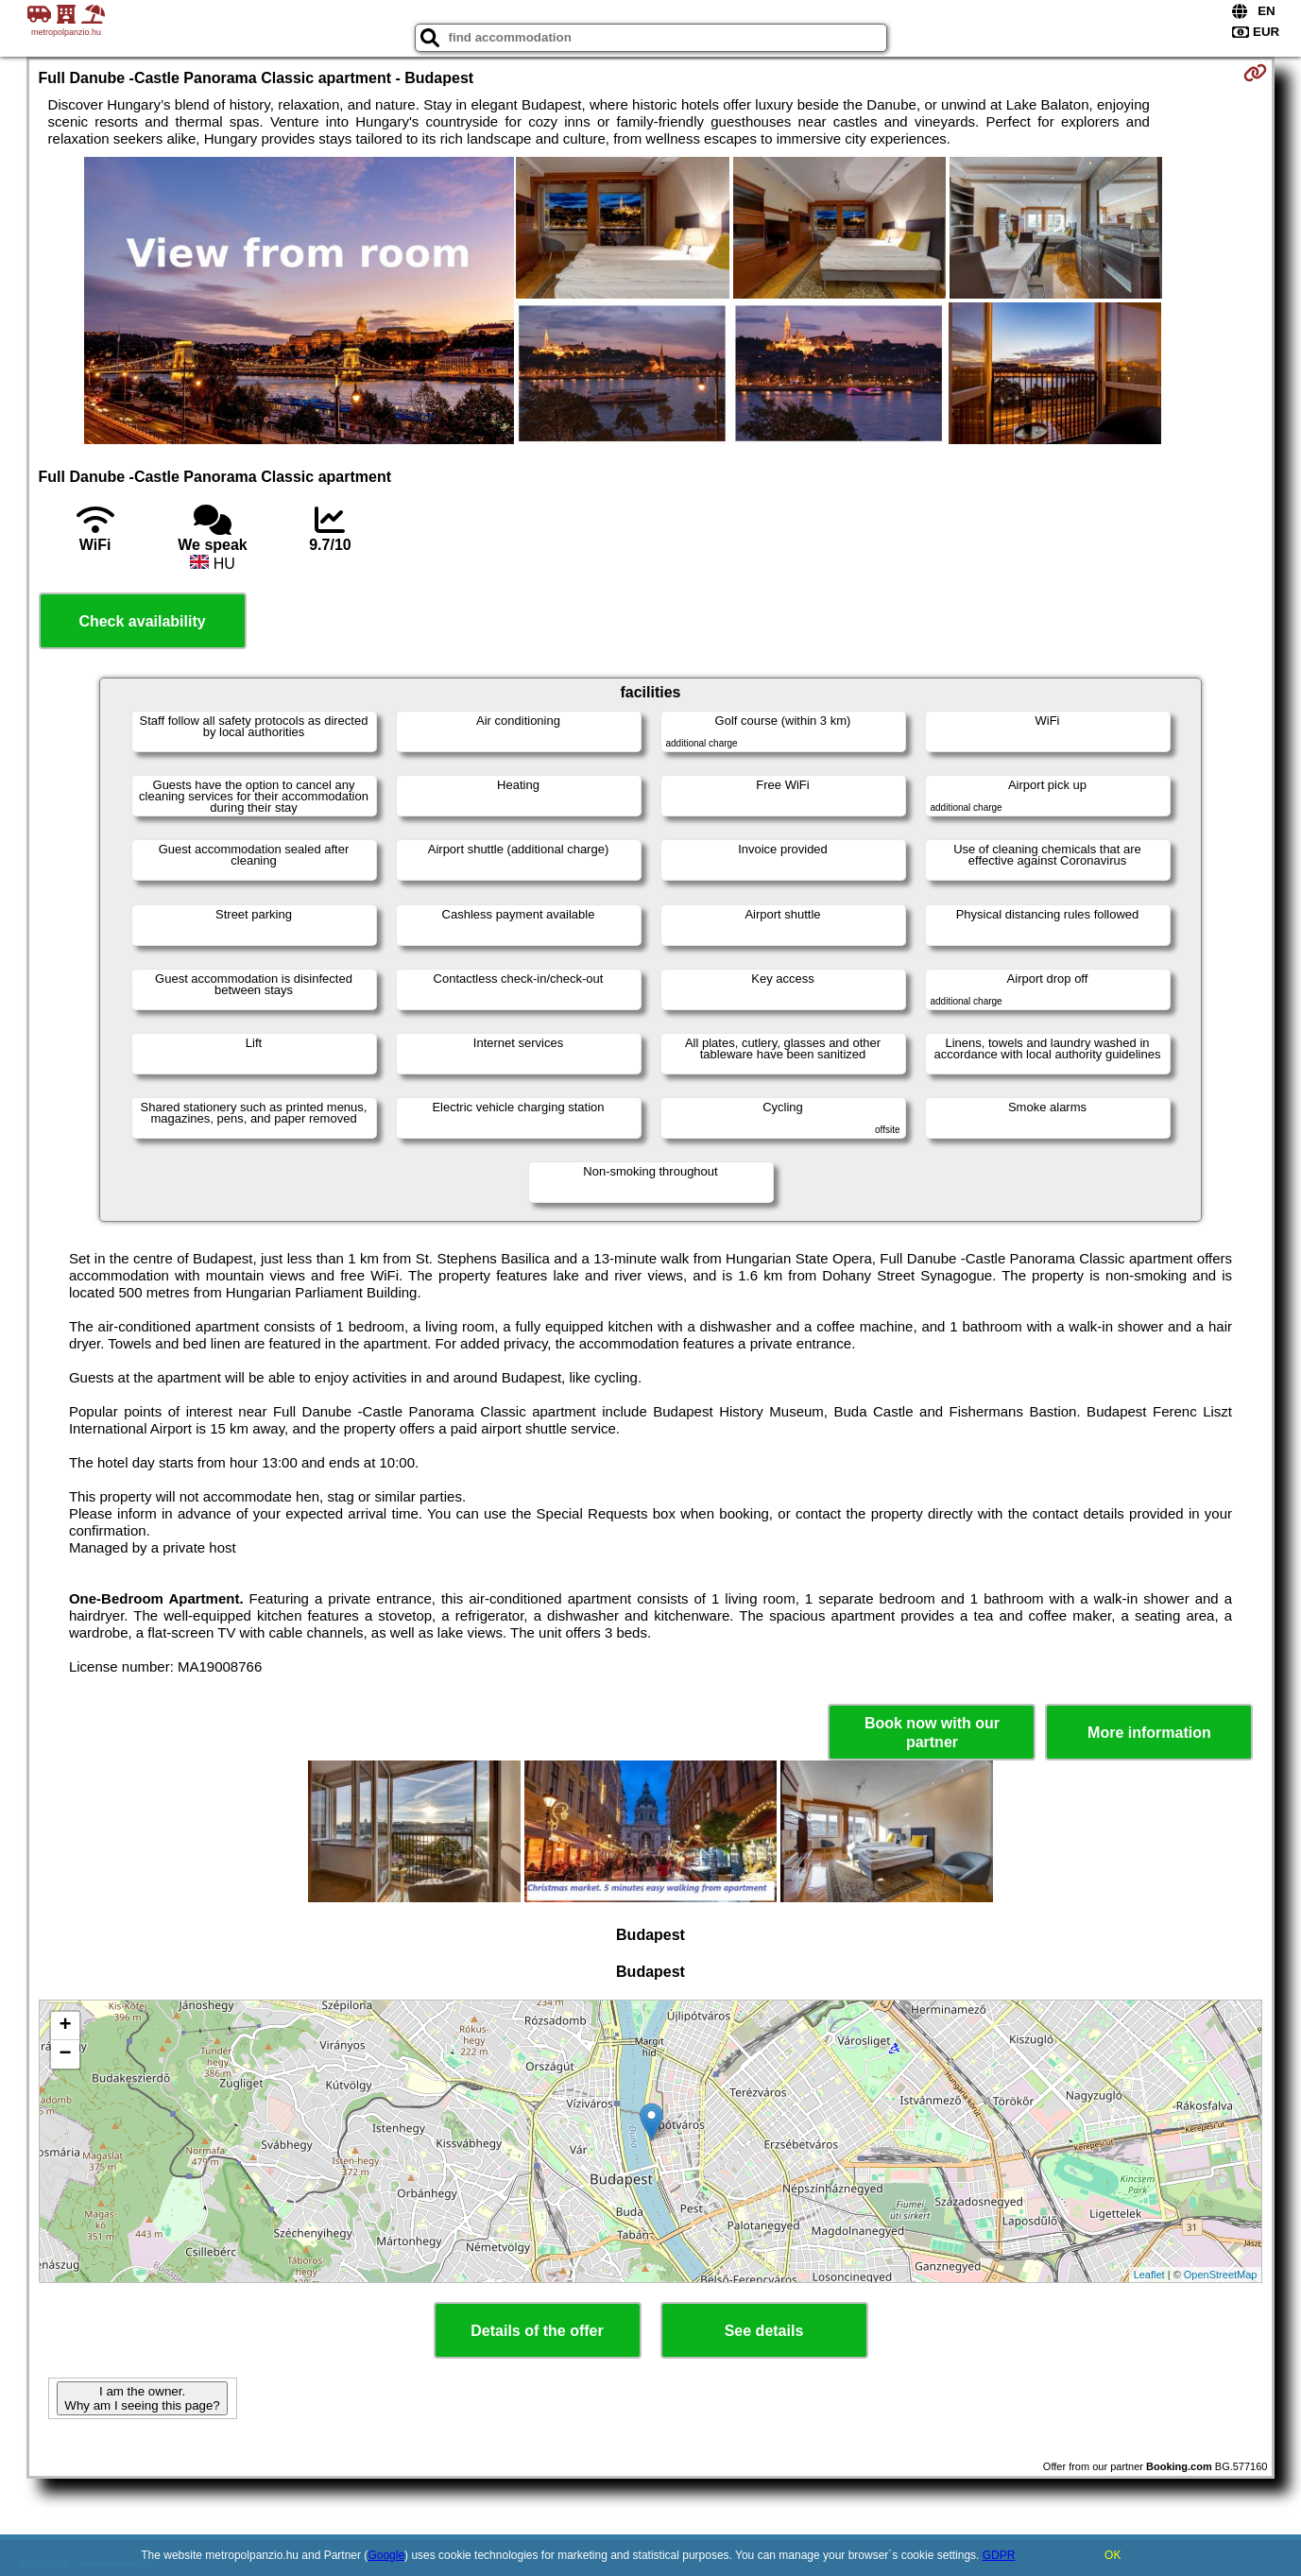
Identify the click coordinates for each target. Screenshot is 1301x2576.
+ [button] (65, 2026)
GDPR (999, 2555)
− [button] (65, 2054)
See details (764, 2331)
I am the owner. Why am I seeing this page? (141, 2398)
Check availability (141, 621)
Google (386, 2555)
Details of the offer (537, 2331)
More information (1149, 1733)
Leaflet (1149, 2274)
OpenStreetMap (1221, 2274)
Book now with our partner (932, 1732)
